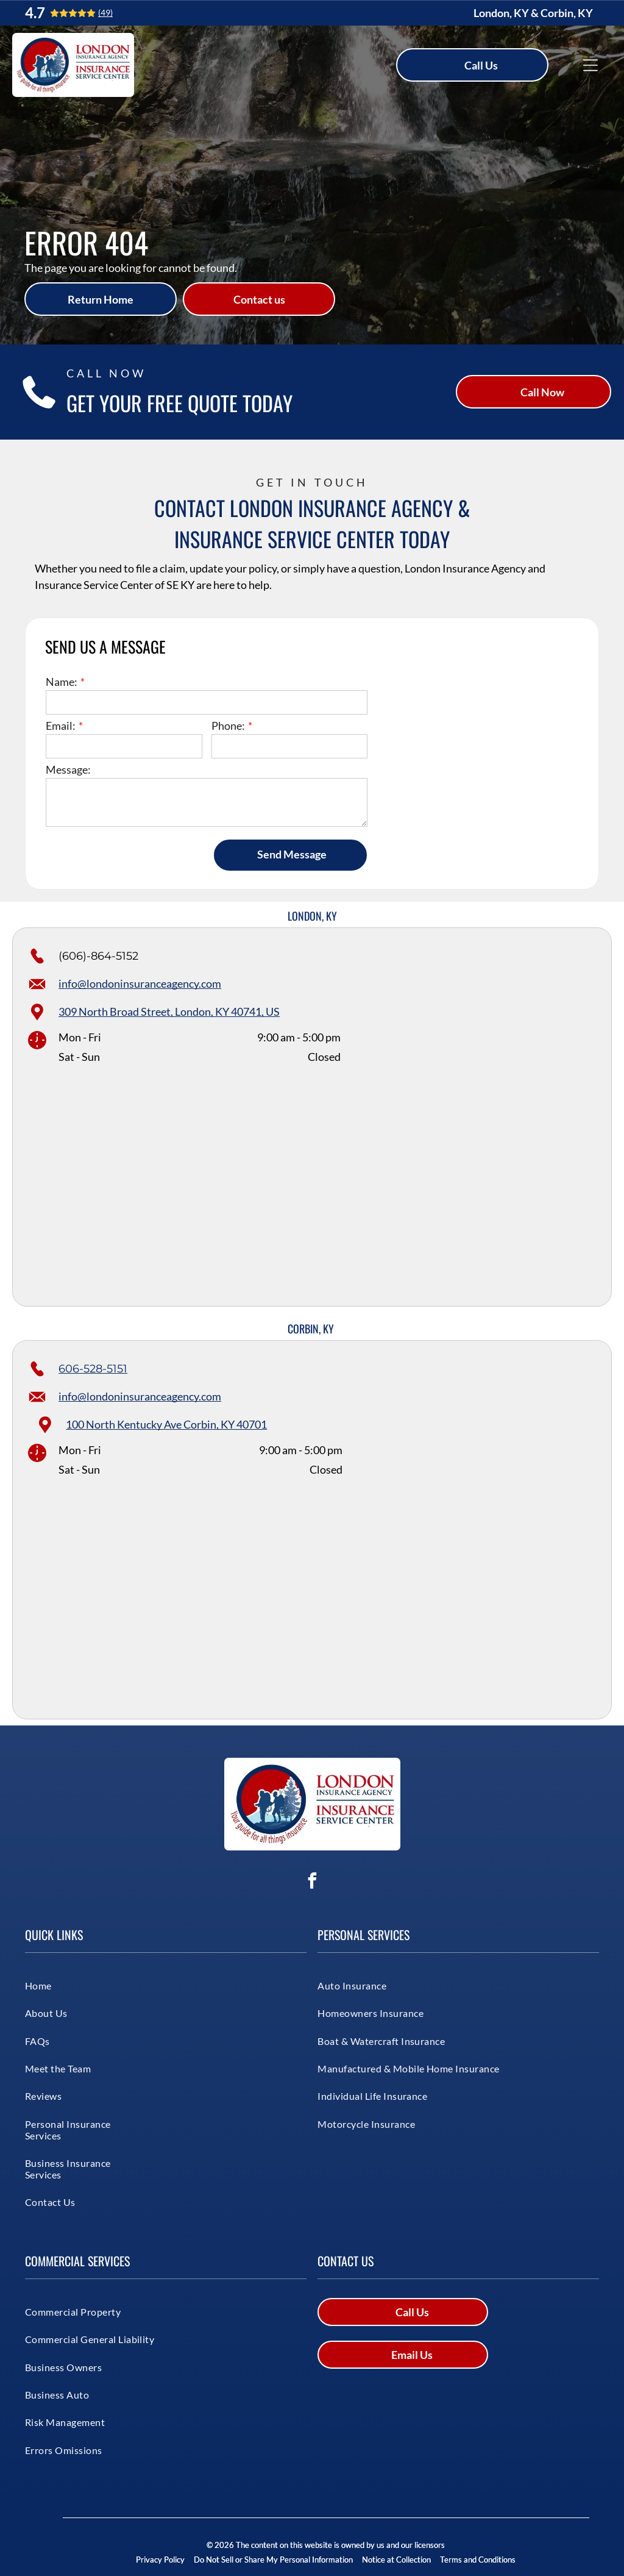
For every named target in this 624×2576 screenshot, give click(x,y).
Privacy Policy (160, 2559)
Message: (68, 769)
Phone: (228, 725)
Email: (61, 725)
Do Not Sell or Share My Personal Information (273, 2559)
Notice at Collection (396, 2559)
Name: (61, 681)
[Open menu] (590, 65)
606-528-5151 (92, 1368)
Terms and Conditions (478, 2559)
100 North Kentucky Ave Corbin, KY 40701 (166, 1424)
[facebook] (312, 1882)
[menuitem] (69, 1985)
